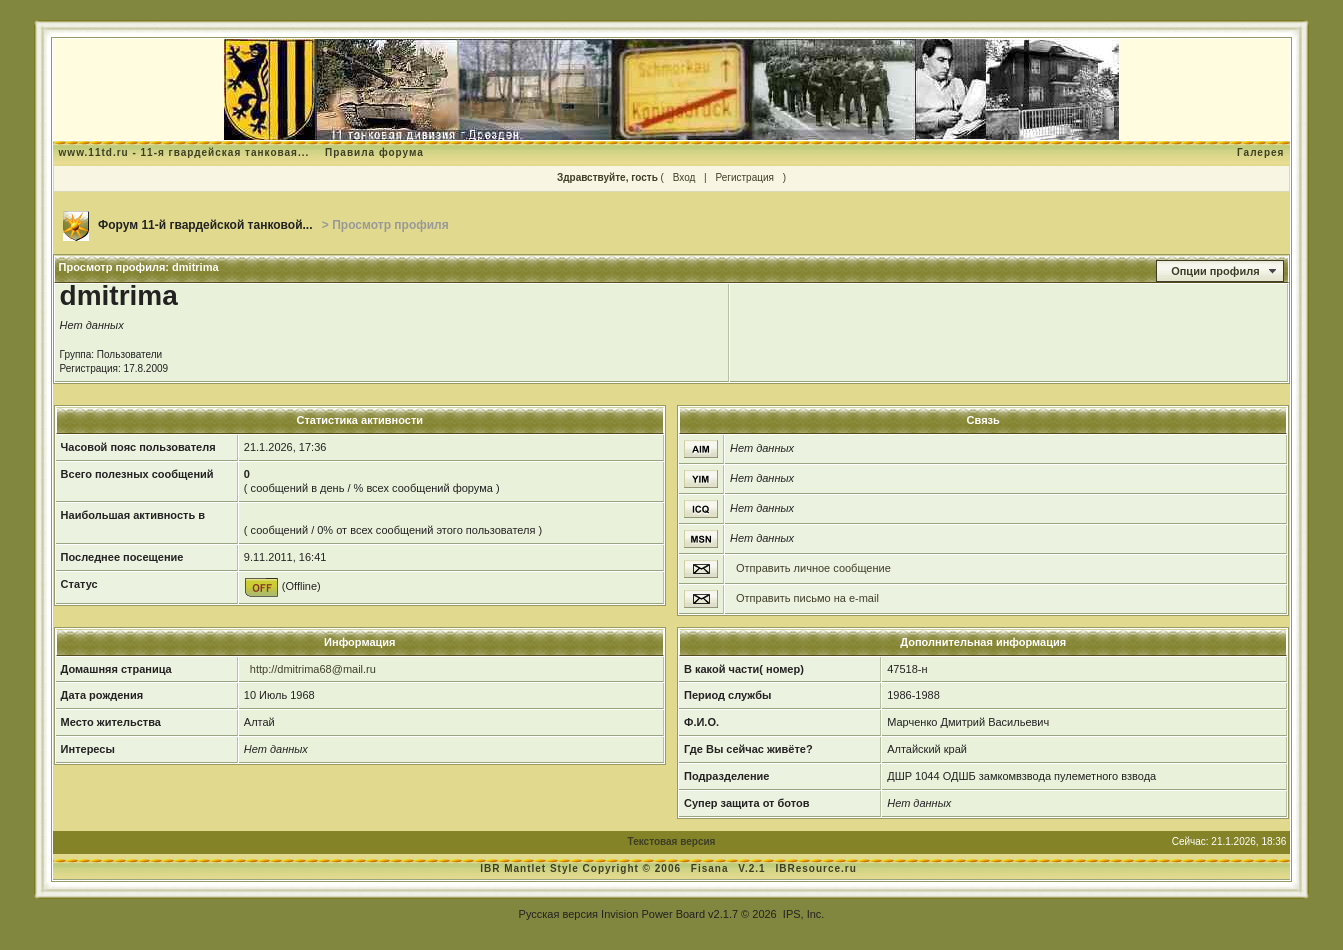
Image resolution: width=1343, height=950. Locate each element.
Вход (684, 177)
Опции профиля (1215, 271)
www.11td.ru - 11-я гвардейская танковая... (184, 152)
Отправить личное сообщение (813, 568)
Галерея (1260, 152)
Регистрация (744, 177)
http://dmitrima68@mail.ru (313, 669)
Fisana (711, 868)
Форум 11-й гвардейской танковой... (205, 225)
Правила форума (374, 152)
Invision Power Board (653, 914)
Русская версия (558, 914)
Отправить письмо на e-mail (807, 598)
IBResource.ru (815, 868)
